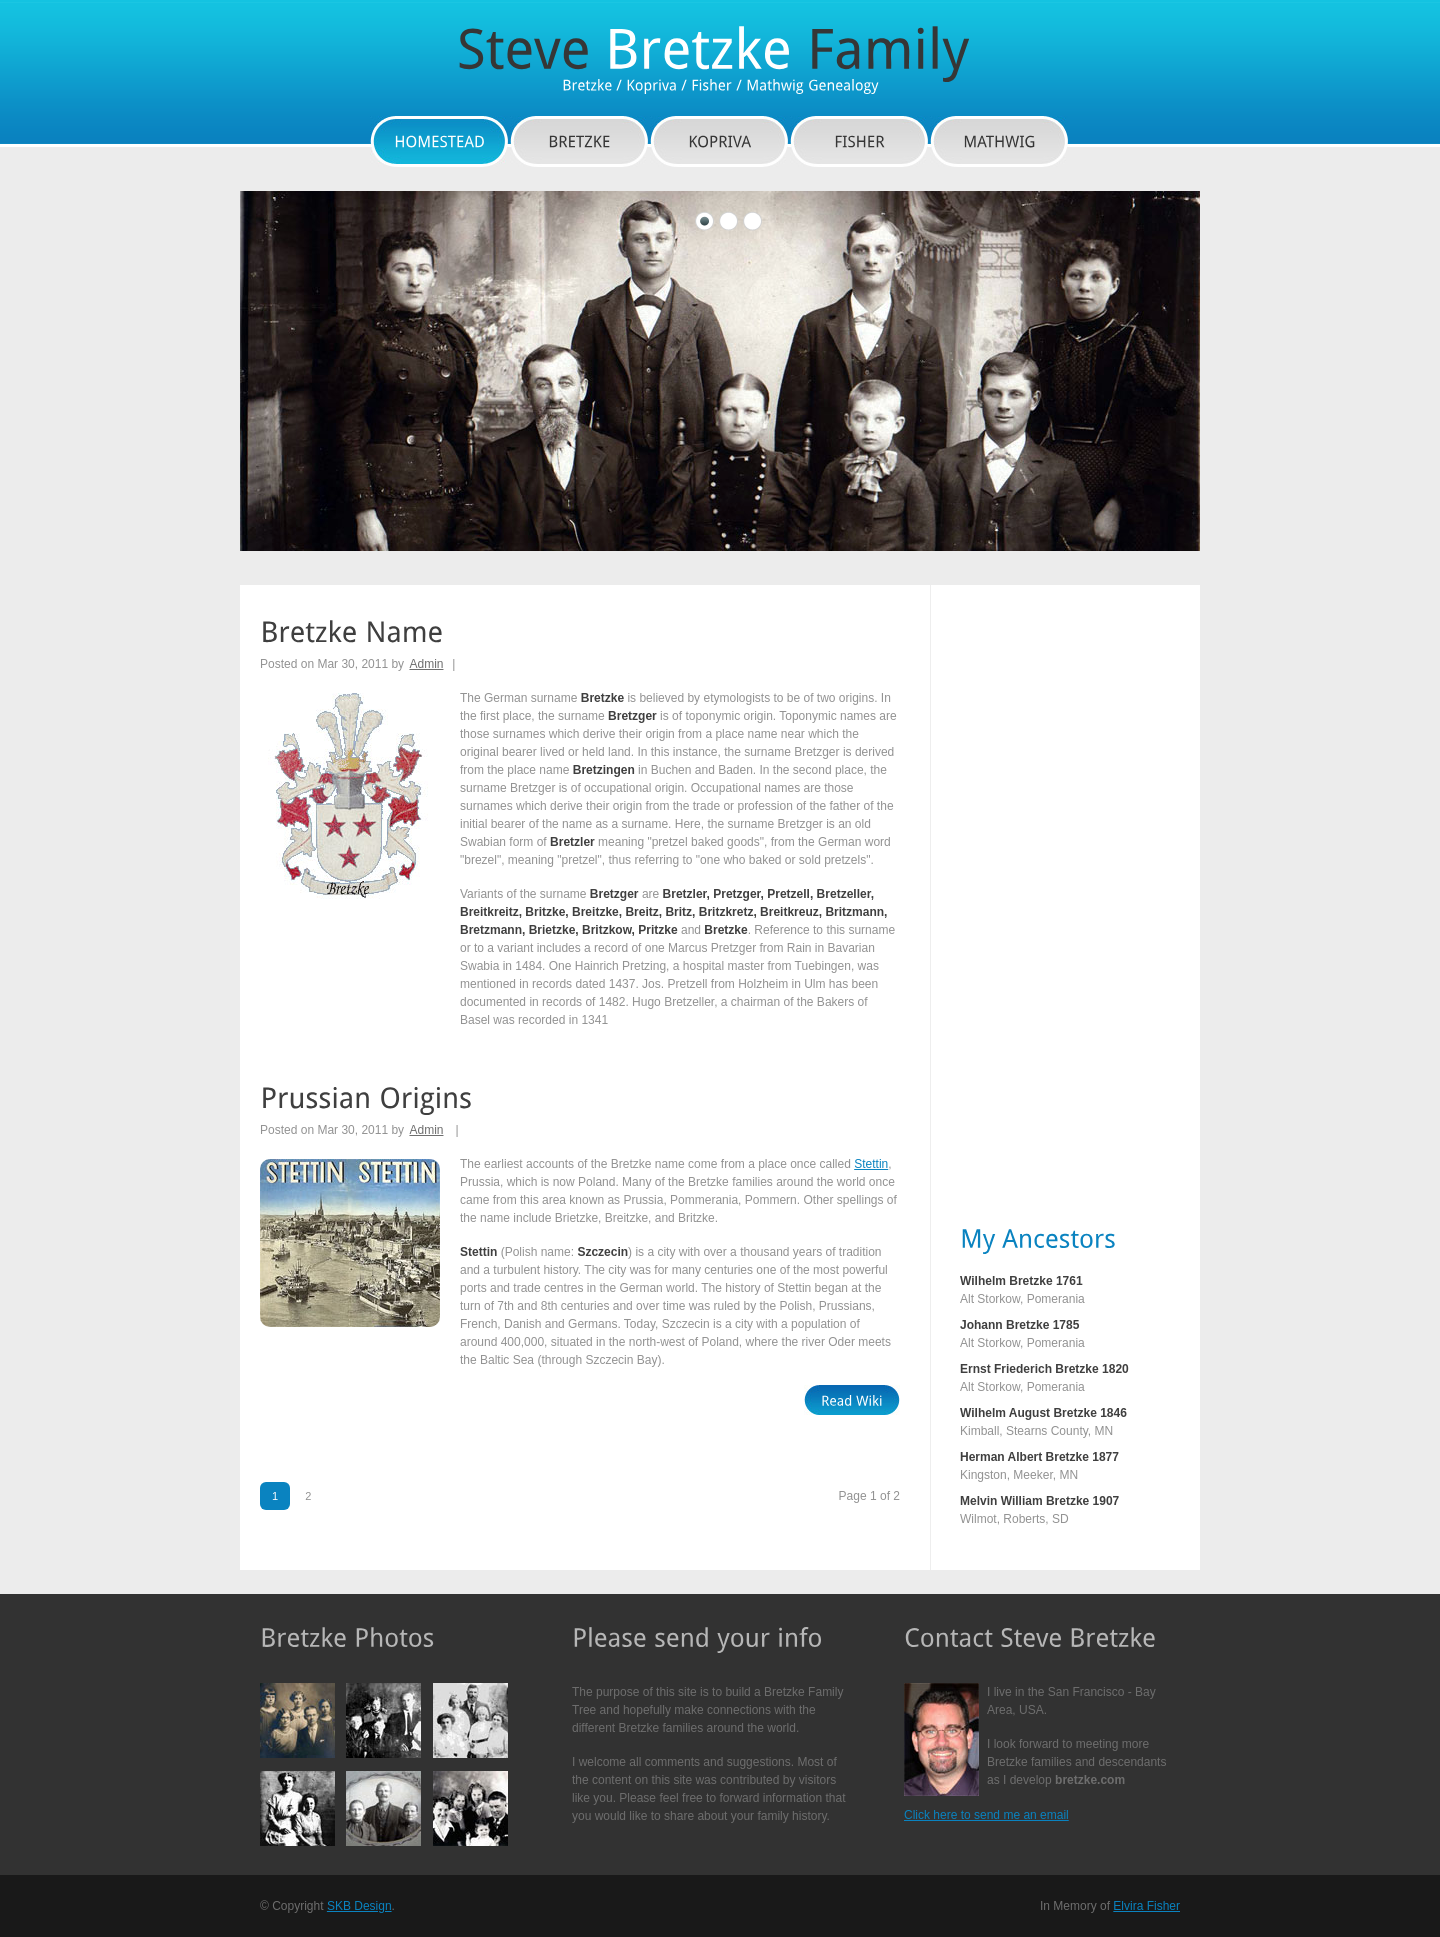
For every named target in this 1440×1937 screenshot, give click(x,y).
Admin (426, 664)
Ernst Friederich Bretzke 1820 (1044, 1369)
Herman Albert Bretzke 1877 (1039, 1457)
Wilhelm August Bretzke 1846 (1043, 1413)
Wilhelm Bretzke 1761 (1021, 1281)
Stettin (871, 1164)
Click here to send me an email (986, 1815)
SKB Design (359, 1906)
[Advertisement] (1040, 903)
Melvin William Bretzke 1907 (1039, 1501)
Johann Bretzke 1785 (1019, 1325)
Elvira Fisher (1146, 1906)
